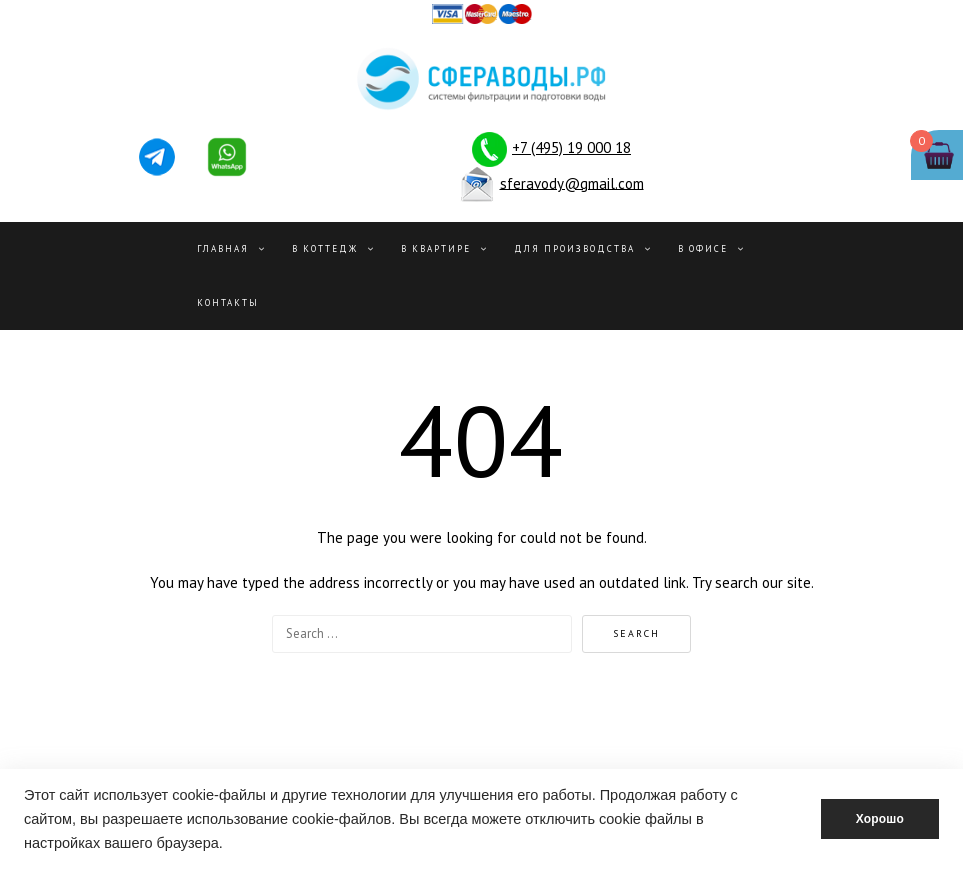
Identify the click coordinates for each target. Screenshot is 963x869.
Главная (223, 248)
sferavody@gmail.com (572, 182)
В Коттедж (325, 248)
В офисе (703, 248)
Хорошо (880, 819)
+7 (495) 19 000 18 (571, 147)
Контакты (228, 302)
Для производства (574, 248)
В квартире (436, 248)
